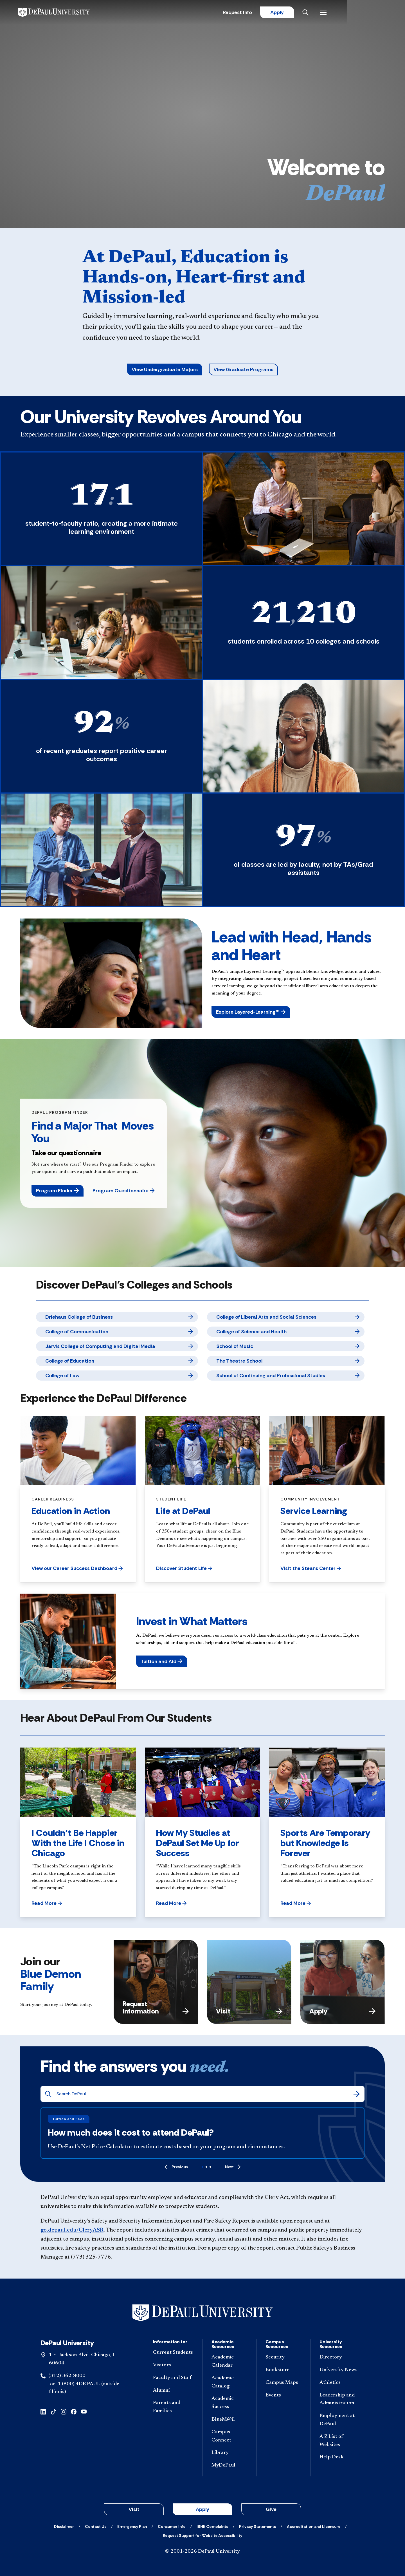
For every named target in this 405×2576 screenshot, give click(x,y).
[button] (251, 1012)
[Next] (232, 2166)
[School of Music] (285, 1346)
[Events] (283, 2395)
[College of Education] (117, 1361)
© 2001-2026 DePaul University (202, 2551)
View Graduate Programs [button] (243, 369)
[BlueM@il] (229, 2420)
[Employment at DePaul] (340, 2420)
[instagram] (63, 2411)
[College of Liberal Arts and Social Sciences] (285, 1317)
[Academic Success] (229, 2403)
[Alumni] (173, 2391)
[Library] (229, 2453)
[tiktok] (53, 2411)
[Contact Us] (95, 2526)
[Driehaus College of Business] (117, 1317)
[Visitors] (173, 2365)
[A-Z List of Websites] (340, 2441)
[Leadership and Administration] (340, 2399)
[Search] (356, 2094)
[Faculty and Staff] (173, 2378)
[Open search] (362, 13)
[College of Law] (117, 1375)
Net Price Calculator (107, 2147)
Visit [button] (134, 2509)
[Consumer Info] (172, 2526)
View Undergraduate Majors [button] (165, 369)
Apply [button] (202, 2509)
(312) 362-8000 (67, 2375)
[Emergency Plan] (132, 2526)
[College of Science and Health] (285, 1332)
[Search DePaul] (204, 2094)
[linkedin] (43, 2411)
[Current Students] (173, 2353)
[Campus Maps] (283, 2383)
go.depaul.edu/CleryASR (72, 2230)
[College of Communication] (117, 1332)
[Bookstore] (283, 2370)
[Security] (283, 2357)
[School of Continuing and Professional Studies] (285, 1375)
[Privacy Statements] (257, 2526)
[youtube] (84, 2411)
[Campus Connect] (229, 2436)
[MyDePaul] (229, 2465)
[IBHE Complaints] (212, 2526)
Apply (332, 12)
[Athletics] (340, 2383)
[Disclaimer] (64, 2526)
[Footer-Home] (202, 2313)
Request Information (156, 2007)
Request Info (292, 12)
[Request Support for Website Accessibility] (202, 2535)
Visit (249, 2011)
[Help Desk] (340, 2457)
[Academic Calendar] (229, 2361)
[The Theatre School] (285, 1361)
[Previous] (176, 2166)
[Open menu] (380, 12)
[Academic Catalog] (229, 2382)
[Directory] (340, 2357)
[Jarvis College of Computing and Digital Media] (117, 1346)
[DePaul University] (64, 12)
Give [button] (271, 2509)
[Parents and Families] (173, 2407)
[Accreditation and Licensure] (313, 2526)
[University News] (340, 2370)
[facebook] (73, 2411)
